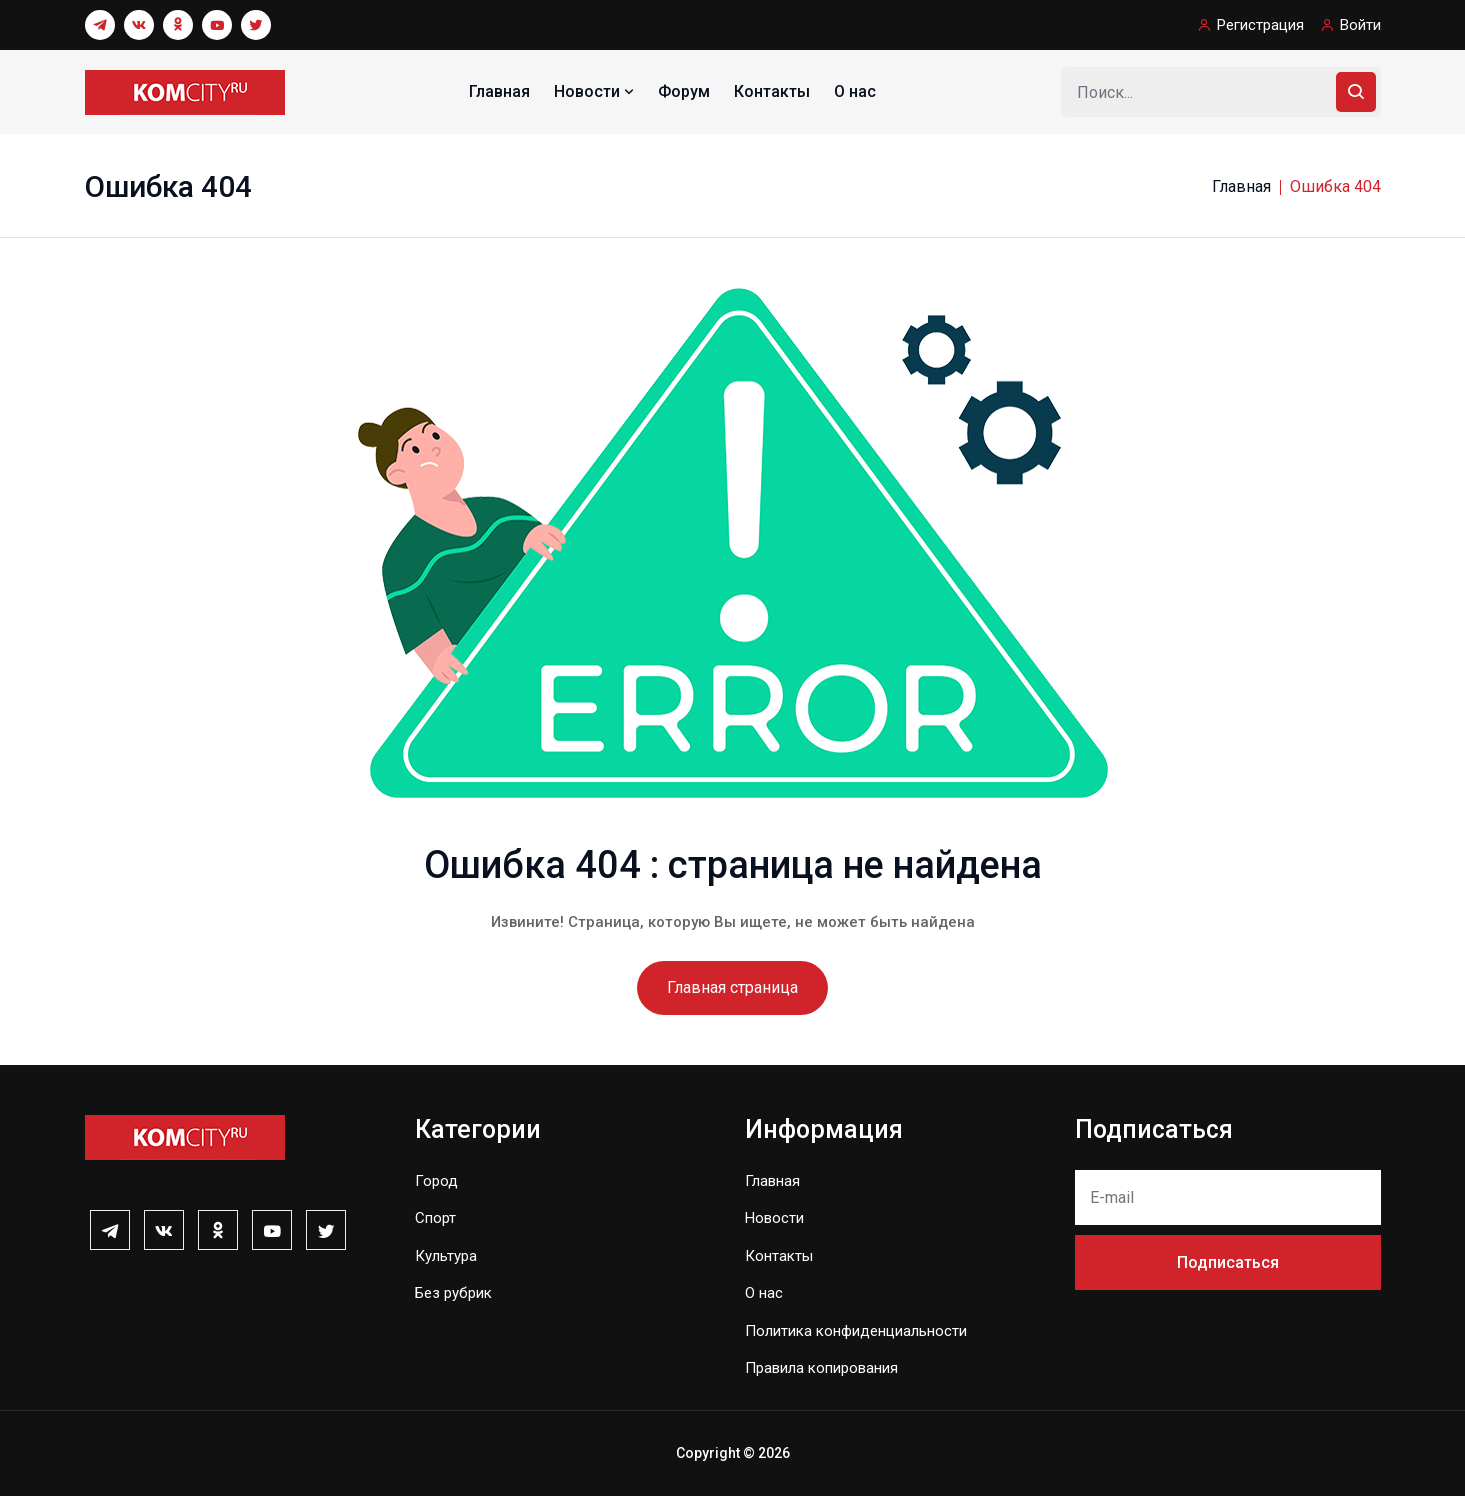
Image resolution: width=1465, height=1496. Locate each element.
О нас (855, 91)
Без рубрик (453, 1293)
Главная (499, 91)
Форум (684, 91)
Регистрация (1260, 25)
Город (436, 1181)
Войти (1360, 25)
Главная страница (732, 987)
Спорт (435, 1218)
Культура (446, 1256)
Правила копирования (821, 1368)
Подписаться (1228, 1262)
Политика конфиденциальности (856, 1331)
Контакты (772, 91)
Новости (596, 91)
